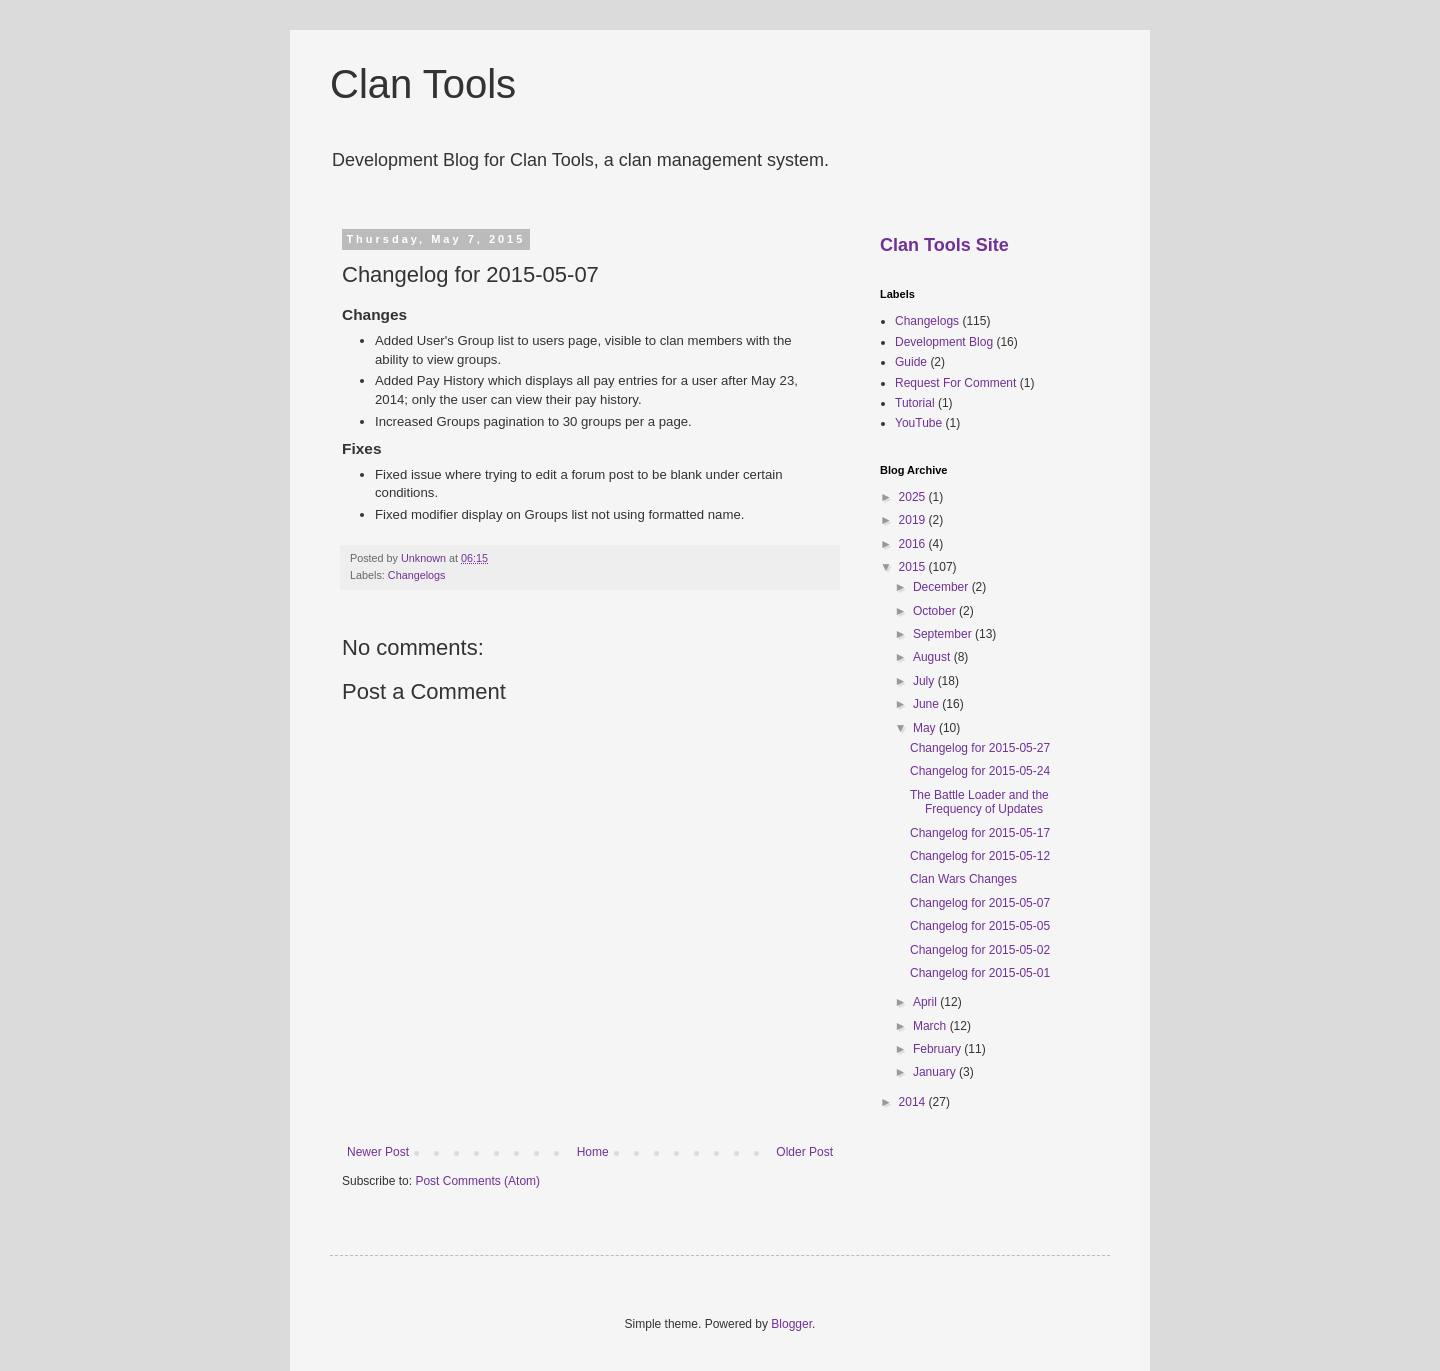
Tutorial (915, 403)
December (942, 587)
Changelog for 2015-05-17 (980, 833)
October (936, 611)
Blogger (791, 1324)
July (925, 681)
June (927, 704)
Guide (911, 362)
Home (593, 1152)
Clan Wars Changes (963, 879)
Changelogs (417, 575)
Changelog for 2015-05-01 (980, 973)
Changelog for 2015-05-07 (980, 903)
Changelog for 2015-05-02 (980, 950)
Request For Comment (955, 383)
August (933, 657)
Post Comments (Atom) (477, 1181)
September (944, 634)
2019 (914, 520)
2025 (914, 497)
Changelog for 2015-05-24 (980, 771)
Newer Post (378, 1152)
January (936, 1072)
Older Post (804, 1152)
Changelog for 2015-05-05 (980, 926)
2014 (914, 1102)
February (938, 1049)
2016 (914, 544)
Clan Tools (423, 84)
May (926, 728)
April (926, 1002)
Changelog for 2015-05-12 (980, 856)
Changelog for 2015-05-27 (980, 748)
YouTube (918, 423)
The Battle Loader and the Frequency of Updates (979, 802)
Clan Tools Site (944, 245)
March (931, 1026)
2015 (914, 567)
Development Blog (944, 342)
